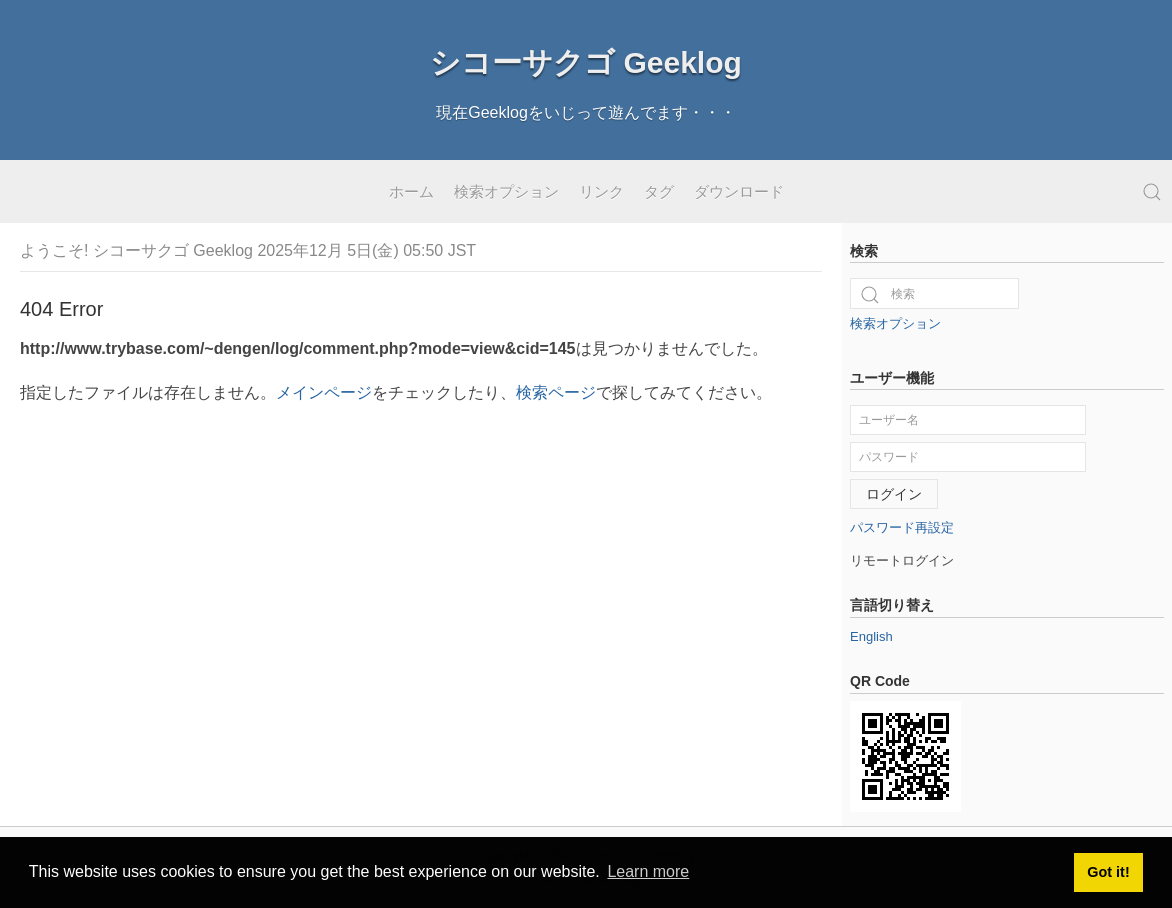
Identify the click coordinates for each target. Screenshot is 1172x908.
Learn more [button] (648, 871)
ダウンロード (739, 192)
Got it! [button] (1108, 872)
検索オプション (506, 192)
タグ (659, 192)
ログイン (894, 494)
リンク (601, 192)
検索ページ (556, 392)
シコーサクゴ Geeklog (586, 62)
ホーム (411, 192)
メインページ (324, 392)
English (871, 636)
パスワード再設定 (902, 527)
